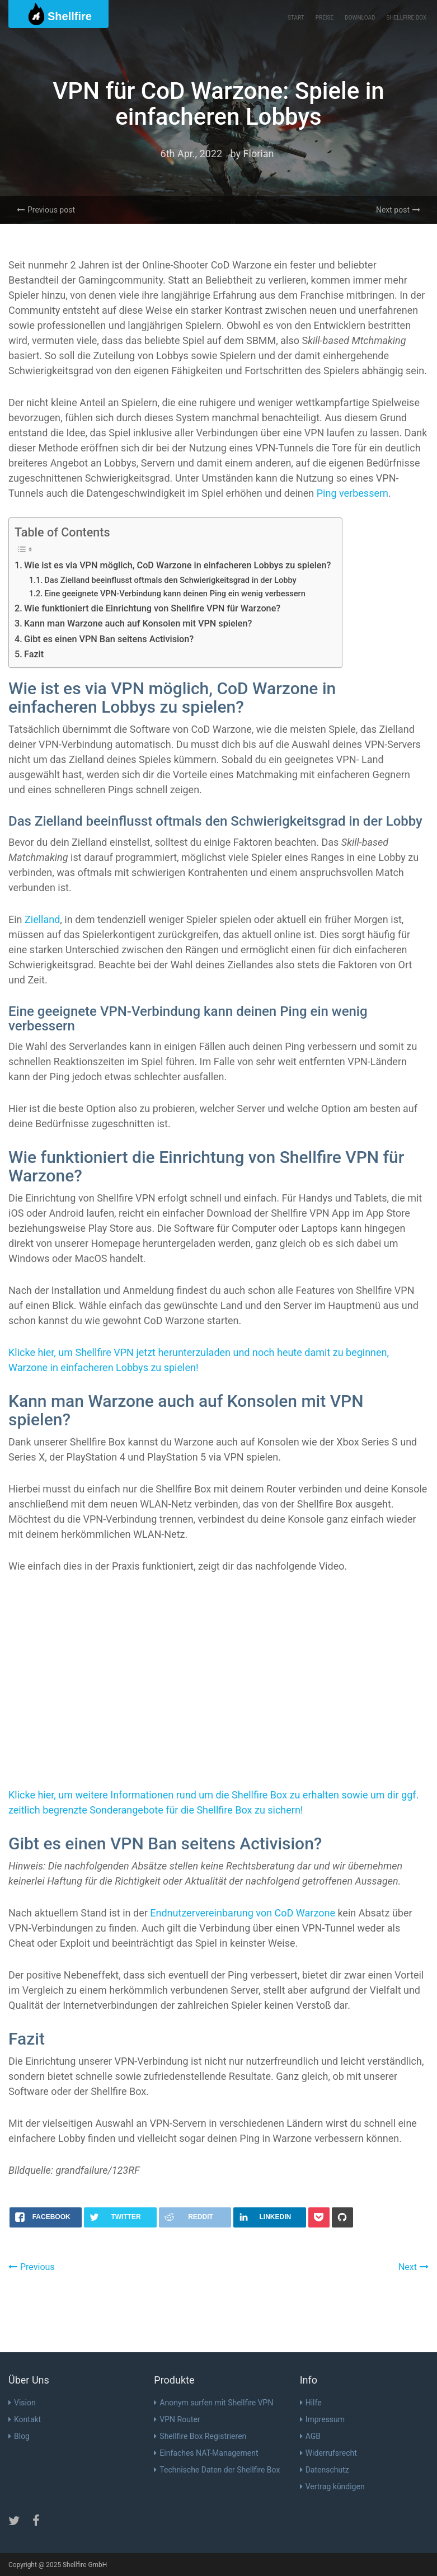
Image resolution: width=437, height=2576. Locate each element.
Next (413, 2267)
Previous (31, 2267)
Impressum (322, 2419)
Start (296, 18)
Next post (398, 209)
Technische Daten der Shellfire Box (217, 2469)
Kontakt (24, 2419)
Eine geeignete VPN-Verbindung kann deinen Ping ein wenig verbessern (175, 593)
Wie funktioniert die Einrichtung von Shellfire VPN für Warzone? (152, 608)
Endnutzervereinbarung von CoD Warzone (242, 1913)
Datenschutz (324, 2469)
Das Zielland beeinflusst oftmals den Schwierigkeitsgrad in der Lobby (170, 580)
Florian (258, 153)
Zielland (42, 919)
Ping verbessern (352, 493)
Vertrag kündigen (332, 2486)
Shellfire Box (406, 18)
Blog (19, 2436)
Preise (325, 18)
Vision (22, 2402)
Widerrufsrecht (328, 2452)
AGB (310, 2436)
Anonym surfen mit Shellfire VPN (213, 2402)
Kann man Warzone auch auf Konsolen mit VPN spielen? (138, 623)
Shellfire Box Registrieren (200, 2436)
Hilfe (311, 2402)
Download (360, 18)
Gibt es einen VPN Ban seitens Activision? (109, 639)
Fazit (34, 654)
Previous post (46, 209)
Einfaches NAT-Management (206, 2452)
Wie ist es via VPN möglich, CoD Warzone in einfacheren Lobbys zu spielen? (177, 565)
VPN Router (177, 2419)
